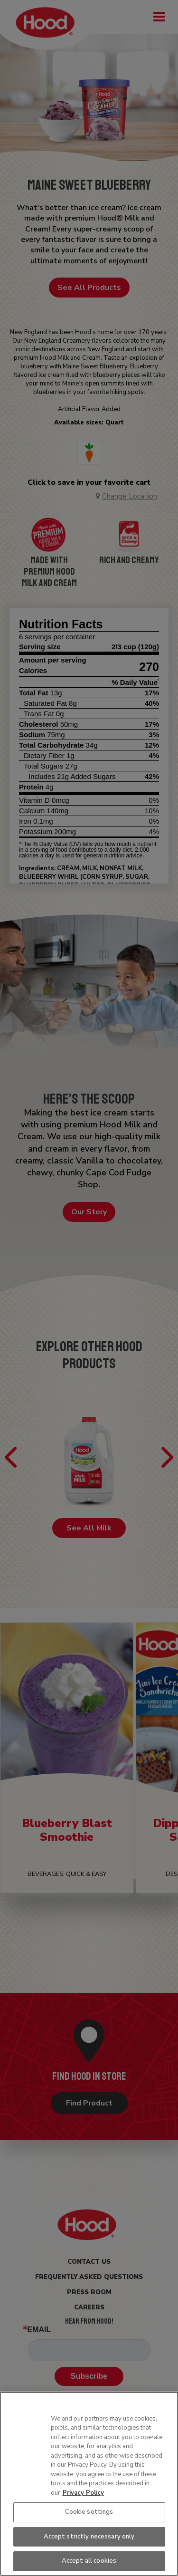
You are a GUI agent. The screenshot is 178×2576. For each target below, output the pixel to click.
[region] (89, 2484)
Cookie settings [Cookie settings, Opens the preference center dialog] (89, 2512)
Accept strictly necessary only (89, 2536)
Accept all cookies (89, 2561)
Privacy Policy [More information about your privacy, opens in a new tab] (83, 2493)
